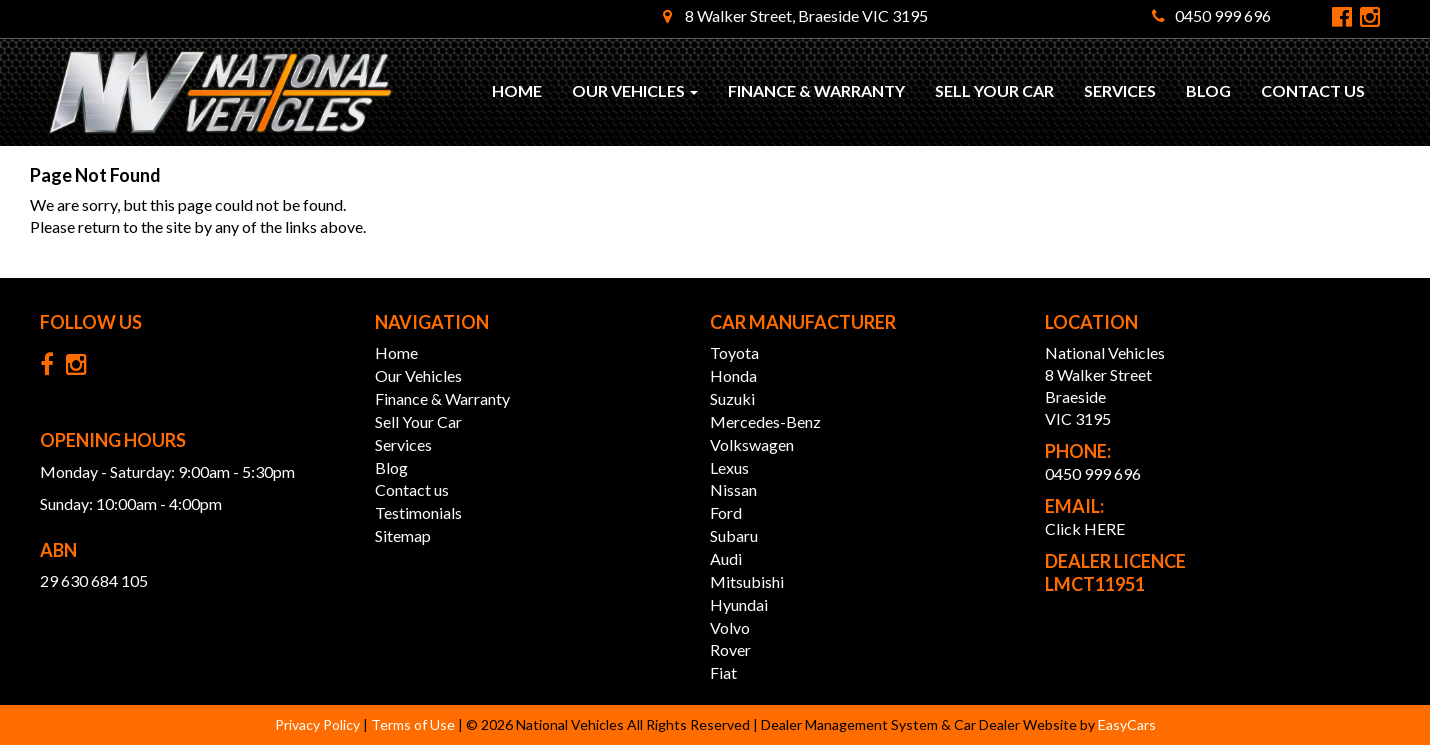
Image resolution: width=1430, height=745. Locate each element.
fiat (723, 672)
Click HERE (1085, 528)
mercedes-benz (765, 421)
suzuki (732, 398)
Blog (1208, 90)
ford (726, 512)
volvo (730, 627)
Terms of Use (414, 724)
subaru (734, 535)
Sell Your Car (994, 90)
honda (733, 375)
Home (517, 90)
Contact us (1313, 90)
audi (726, 558)
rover (730, 649)
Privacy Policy (319, 724)
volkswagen (752, 444)
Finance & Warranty (816, 90)
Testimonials (418, 512)
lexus (729, 467)
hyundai (739, 604)
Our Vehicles (635, 90)
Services (1120, 90)
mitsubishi (747, 581)
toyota (734, 352)
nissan (733, 489)
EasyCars (1127, 724)
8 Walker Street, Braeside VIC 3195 (795, 15)
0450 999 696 (1211, 15)
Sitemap (403, 535)
